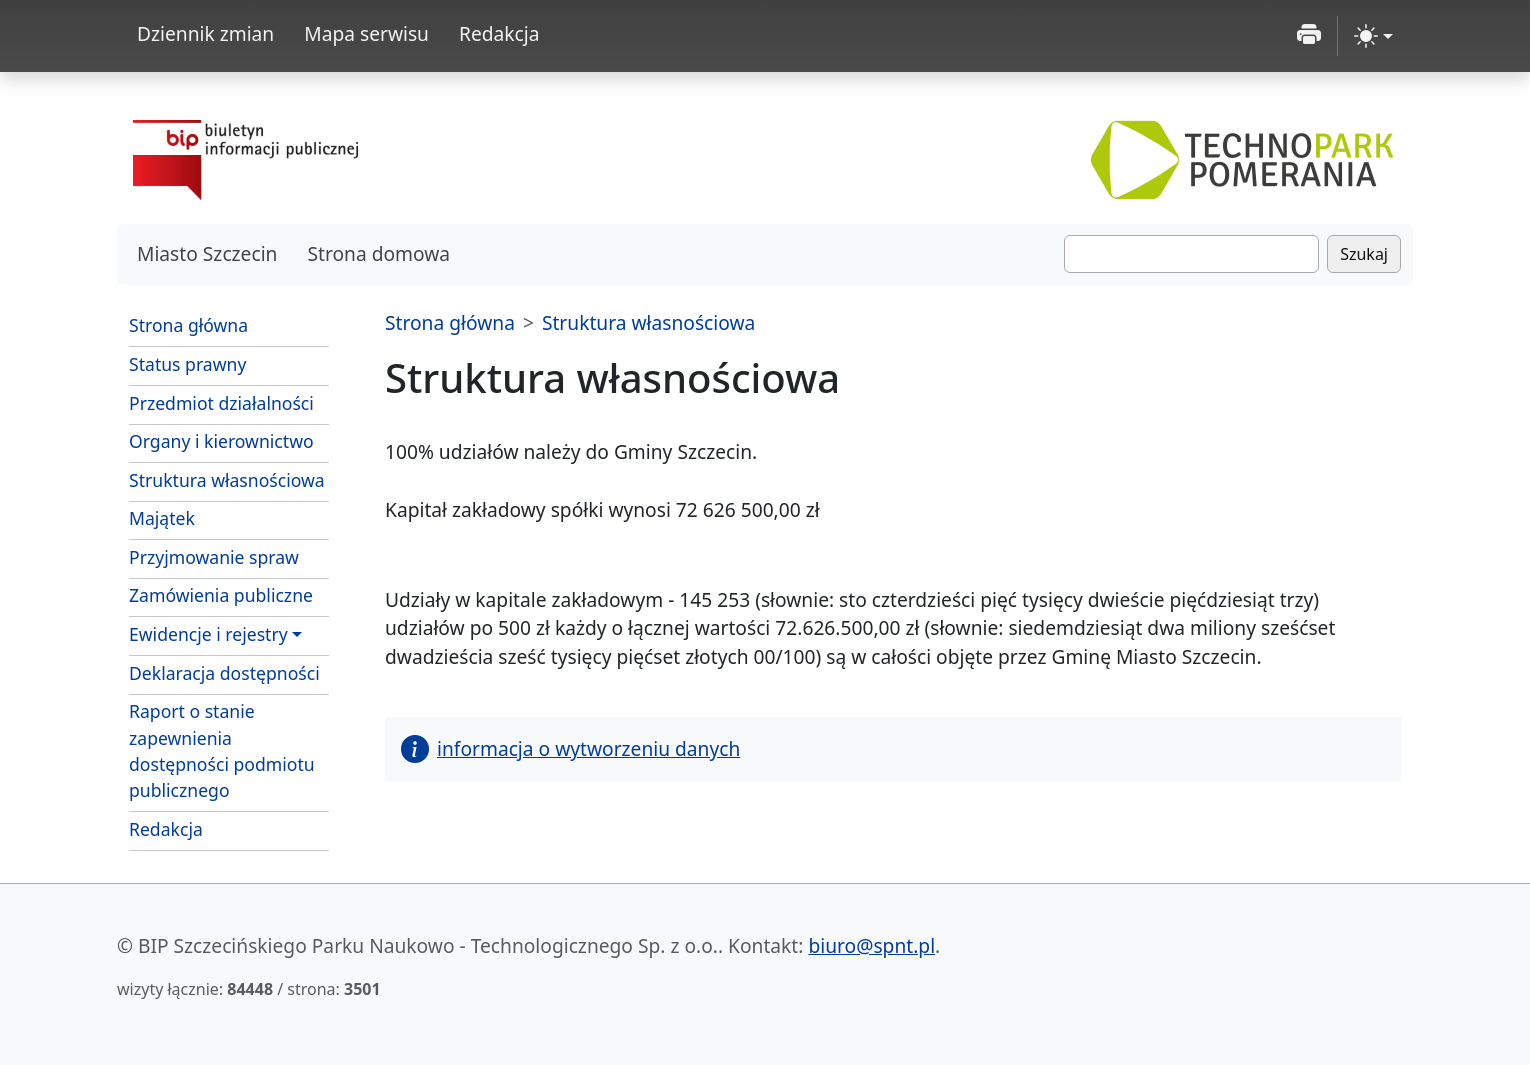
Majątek (162, 518)
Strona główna (188, 325)
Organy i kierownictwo (221, 441)
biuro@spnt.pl (871, 945)
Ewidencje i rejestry (208, 634)
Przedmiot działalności (221, 403)
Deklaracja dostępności (224, 673)
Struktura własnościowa (227, 480)
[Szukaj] (1191, 254)
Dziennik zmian (205, 33)
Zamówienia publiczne (229, 594)
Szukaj (1364, 254)
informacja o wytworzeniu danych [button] (570, 748)
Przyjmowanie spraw (214, 557)
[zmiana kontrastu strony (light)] (1373, 36)
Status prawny (187, 364)
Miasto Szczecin (207, 253)
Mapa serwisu (366, 33)
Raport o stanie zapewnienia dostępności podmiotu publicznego (222, 750)
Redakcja (499, 33)
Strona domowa (378, 253)
